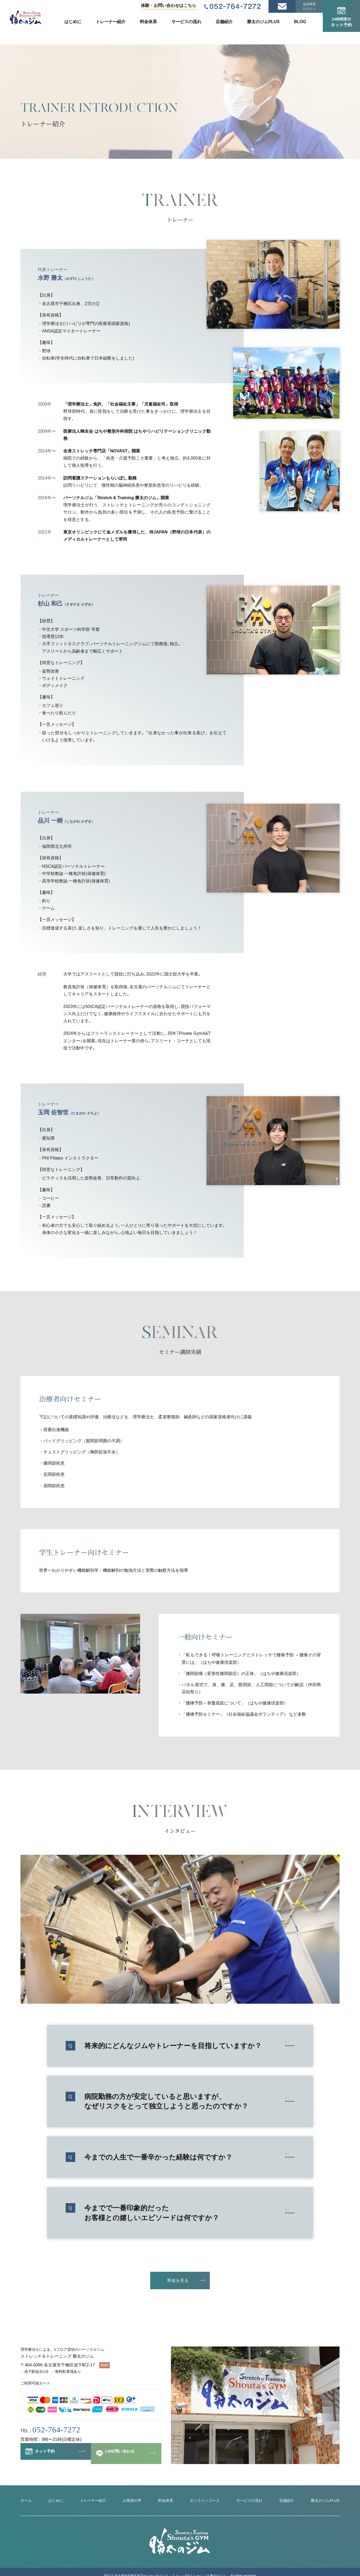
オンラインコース (203, 2501)
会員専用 (309, 6)
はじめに (72, 21)
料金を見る (178, 2280)
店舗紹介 (224, 21)
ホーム (26, 2501)
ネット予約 (341, 17)
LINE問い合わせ (122, 2456)
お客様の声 (131, 2501)
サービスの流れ (186, 21)
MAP (104, 2365)
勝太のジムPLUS (263, 21)
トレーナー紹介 (110, 21)
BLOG (300, 21)
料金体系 (148, 21)
